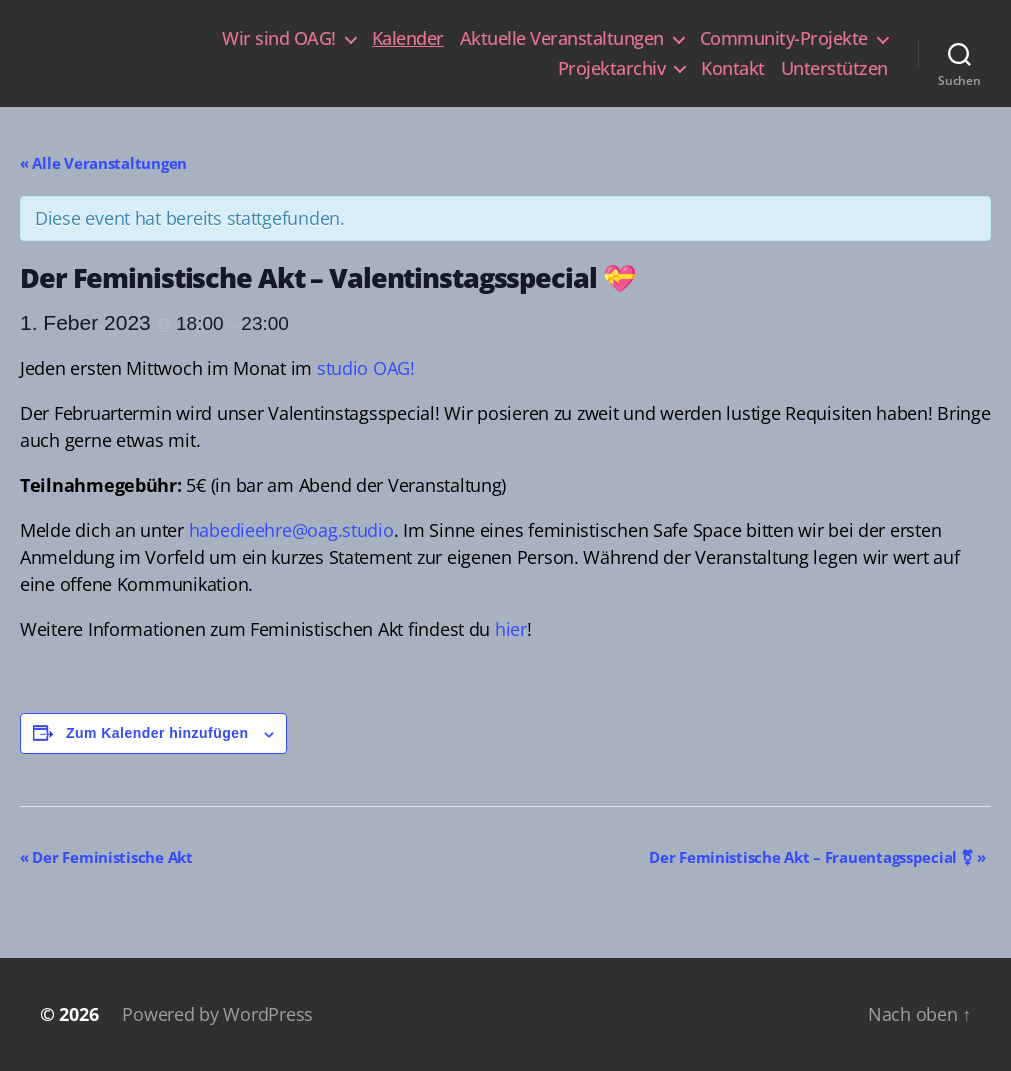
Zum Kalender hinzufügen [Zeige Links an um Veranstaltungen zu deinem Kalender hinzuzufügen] (157, 733)
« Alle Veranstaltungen (103, 163)
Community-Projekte (784, 39)
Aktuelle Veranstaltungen (562, 39)
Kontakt (733, 69)
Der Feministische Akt (106, 857)
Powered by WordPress (217, 1014)
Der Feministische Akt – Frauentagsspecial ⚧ (817, 857)
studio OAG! (366, 368)
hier (511, 629)
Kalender (408, 39)
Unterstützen (834, 69)
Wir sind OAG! (279, 39)
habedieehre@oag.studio (291, 530)
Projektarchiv (612, 69)
